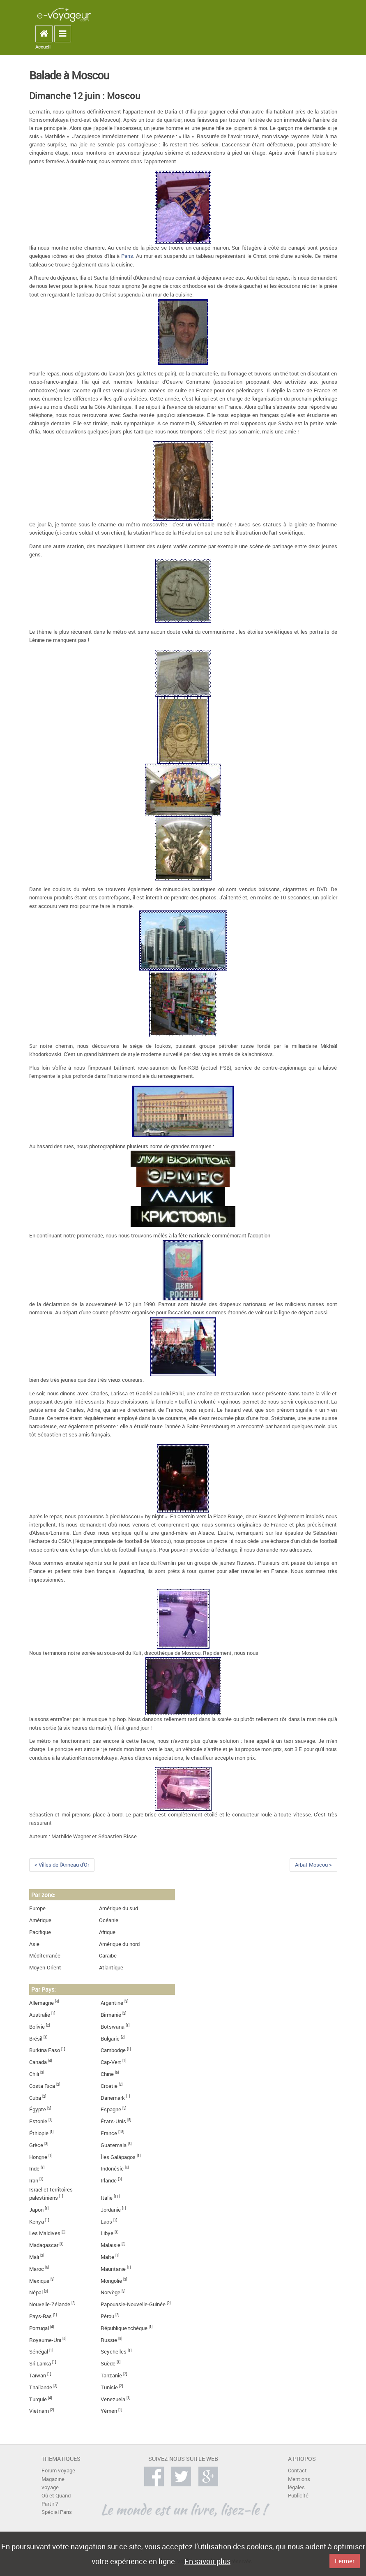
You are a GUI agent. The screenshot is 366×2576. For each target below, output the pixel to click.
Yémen (109, 2410)
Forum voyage (58, 2470)
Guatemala (114, 2145)
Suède (108, 2363)
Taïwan (37, 2375)
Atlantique (111, 1967)
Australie (39, 2014)
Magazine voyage (52, 2483)
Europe (37, 1908)
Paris (127, 256)
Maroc (36, 2269)
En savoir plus (207, 2561)
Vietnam (39, 2410)
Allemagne (41, 2002)
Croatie (109, 2086)
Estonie (38, 2121)
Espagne (111, 2109)
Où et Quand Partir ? (56, 2499)
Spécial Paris (56, 2512)
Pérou (107, 2316)
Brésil (35, 2038)
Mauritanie (113, 2269)
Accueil (43, 47)
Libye (107, 2233)
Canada (38, 2062)
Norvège (110, 2292)
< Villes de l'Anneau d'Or (62, 1864)
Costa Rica (42, 2086)
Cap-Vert (111, 2062)
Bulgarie (110, 2038)
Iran (33, 2180)
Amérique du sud (118, 1908)
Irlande (109, 2180)
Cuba (35, 2097)
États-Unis (113, 2121)
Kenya (36, 2221)
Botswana (112, 2026)
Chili (34, 2074)
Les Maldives (44, 2233)
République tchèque (124, 2328)
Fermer (344, 2561)
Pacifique (40, 1932)
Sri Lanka (40, 2363)
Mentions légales (299, 2483)
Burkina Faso (44, 2050)
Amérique (40, 1920)
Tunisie (109, 2387)
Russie (109, 2340)
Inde (34, 2168)
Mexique (39, 2280)
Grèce (36, 2145)
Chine (107, 2074)
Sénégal (38, 2351)
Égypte (37, 2109)
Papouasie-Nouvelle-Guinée (133, 2304)
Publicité (298, 2495)
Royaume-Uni (45, 2340)
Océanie (108, 1920)
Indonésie (112, 2168)
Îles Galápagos (118, 2157)
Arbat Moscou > (313, 1864)
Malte (107, 2257)
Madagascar (43, 2245)
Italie (107, 2197)
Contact (297, 2470)
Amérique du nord (119, 1944)
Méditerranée (44, 1955)
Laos (106, 2221)
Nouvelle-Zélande (49, 2304)
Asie (34, 1944)
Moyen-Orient (45, 1967)
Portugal (39, 2328)
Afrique (107, 1932)
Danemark (113, 2097)
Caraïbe (108, 1955)
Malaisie (110, 2245)
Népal (36, 2292)
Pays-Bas (40, 2316)
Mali (34, 2257)
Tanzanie (111, 2375)
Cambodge (113, 2050)
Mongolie (111, 2280)
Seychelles (114, 2351)
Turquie (38, 2399)
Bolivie (37, 2026)
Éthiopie (38, 2133)
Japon (36, 2209)
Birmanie (111, 2014)
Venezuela (113, 2399)
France (109, 2133)
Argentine (112, 2002)
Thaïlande (40, 2387)
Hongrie (38, 2157)
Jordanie (111, 2209)
